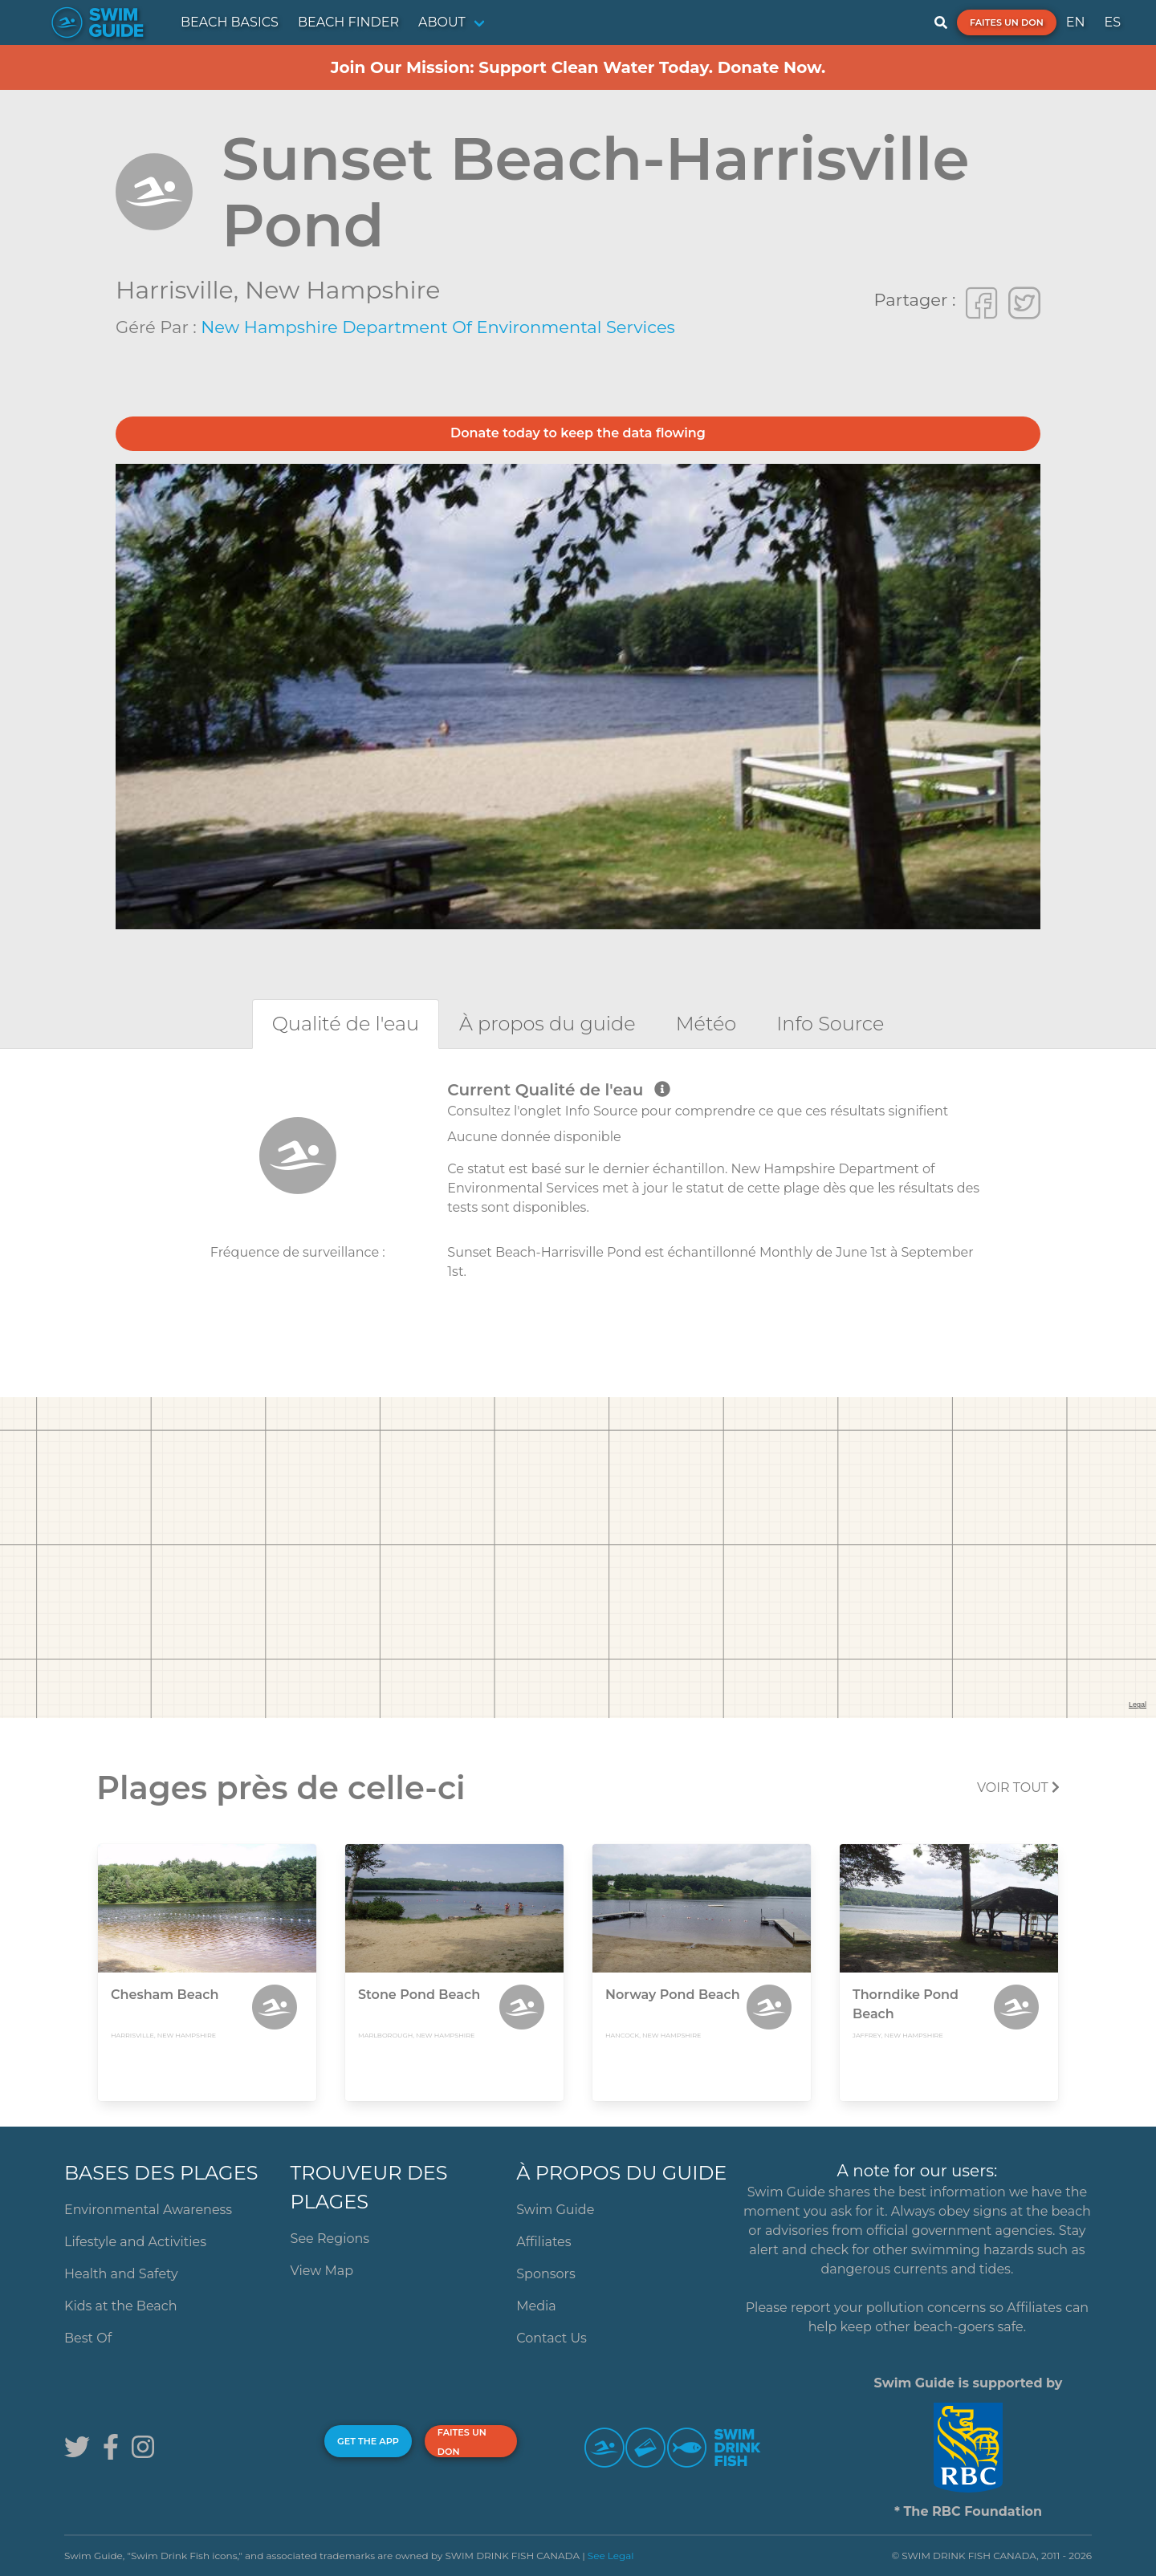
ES (1112, 22)
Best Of (88, 2338)
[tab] (345, 1023)
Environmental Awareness (148, 2209)
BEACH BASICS (230, 22)
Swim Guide (555, 2209)
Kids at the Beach (120, 2306)
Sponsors (546, 2273)
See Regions (330, 2238)
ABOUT (442, 22)
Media (536, 2306)
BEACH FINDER (348, 22)
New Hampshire (342, 290)
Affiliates (543, 2241)
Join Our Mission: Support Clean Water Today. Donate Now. (578, 67)
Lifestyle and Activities (135, 2241)
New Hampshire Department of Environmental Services (438, 327)
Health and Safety (121, 2273)
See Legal (611, 2556)
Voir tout (1018, 1787)
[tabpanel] (578, 1198)
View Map (322, 2270)
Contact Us (551, 2338)
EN (1075, 22)
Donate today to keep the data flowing (578, 433)
